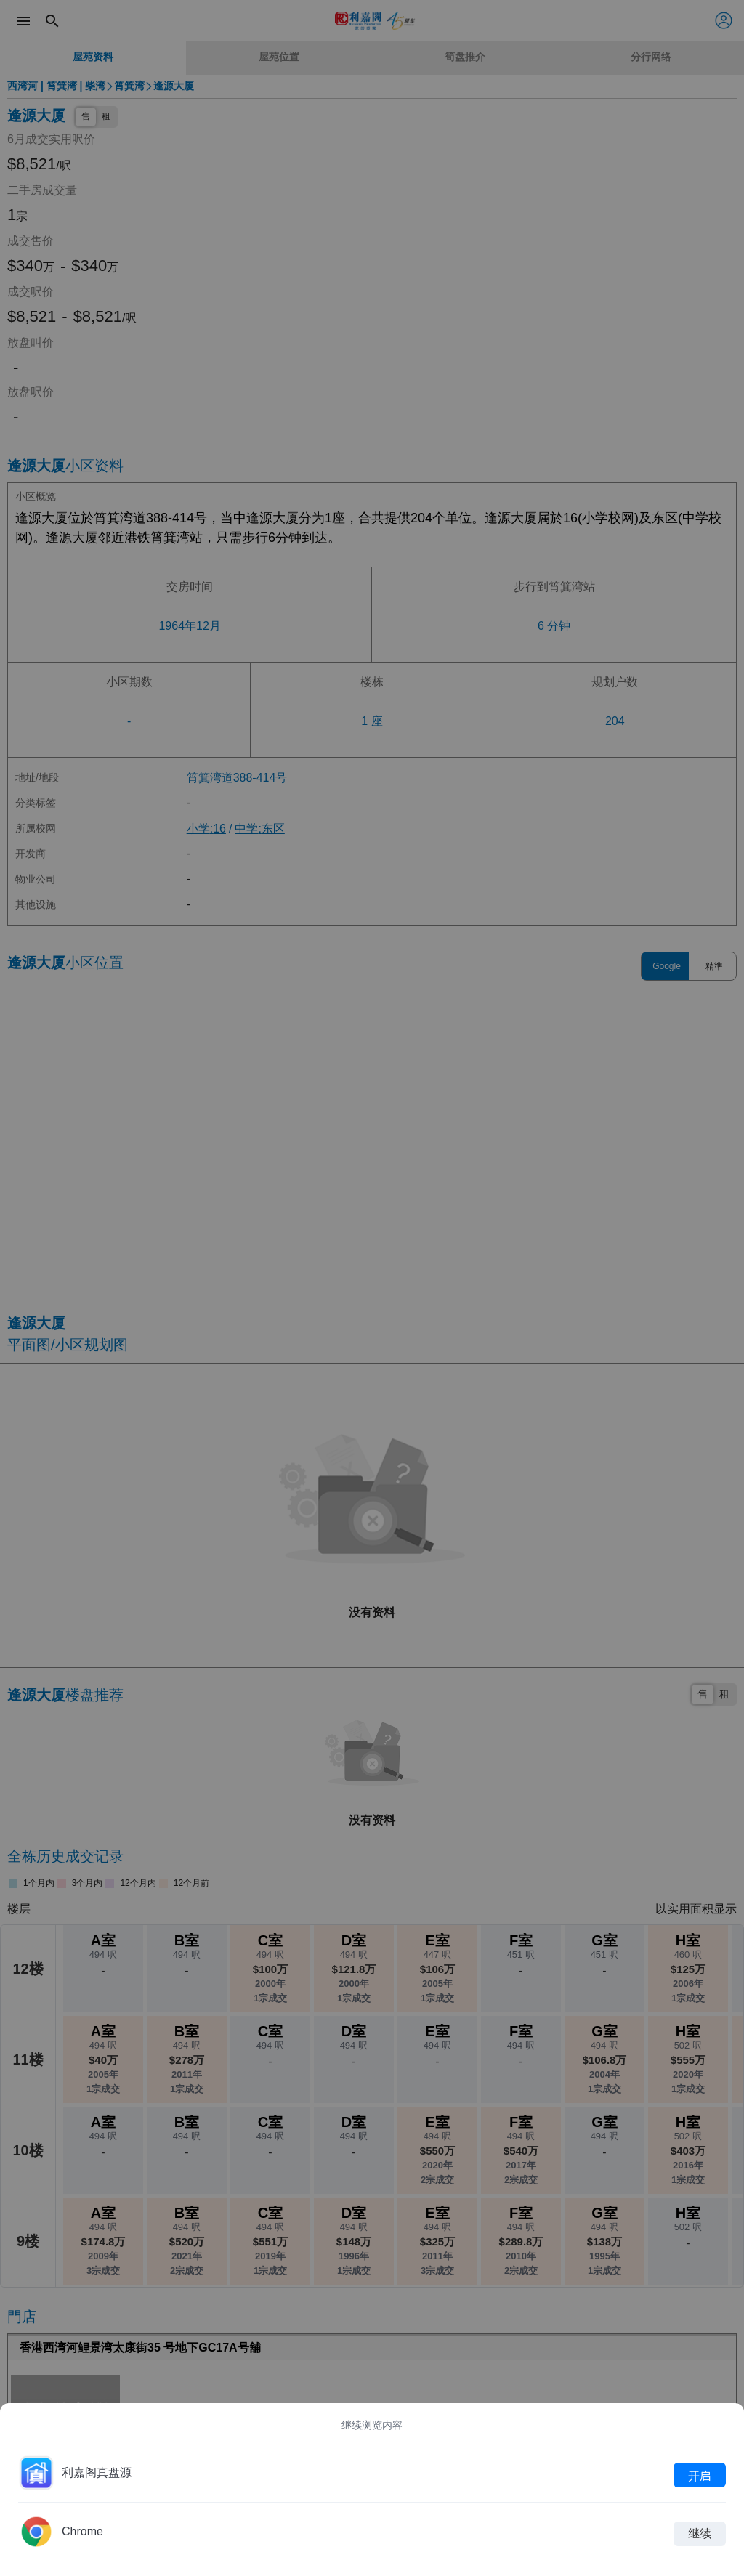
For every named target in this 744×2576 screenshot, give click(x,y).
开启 (699, 2475)
